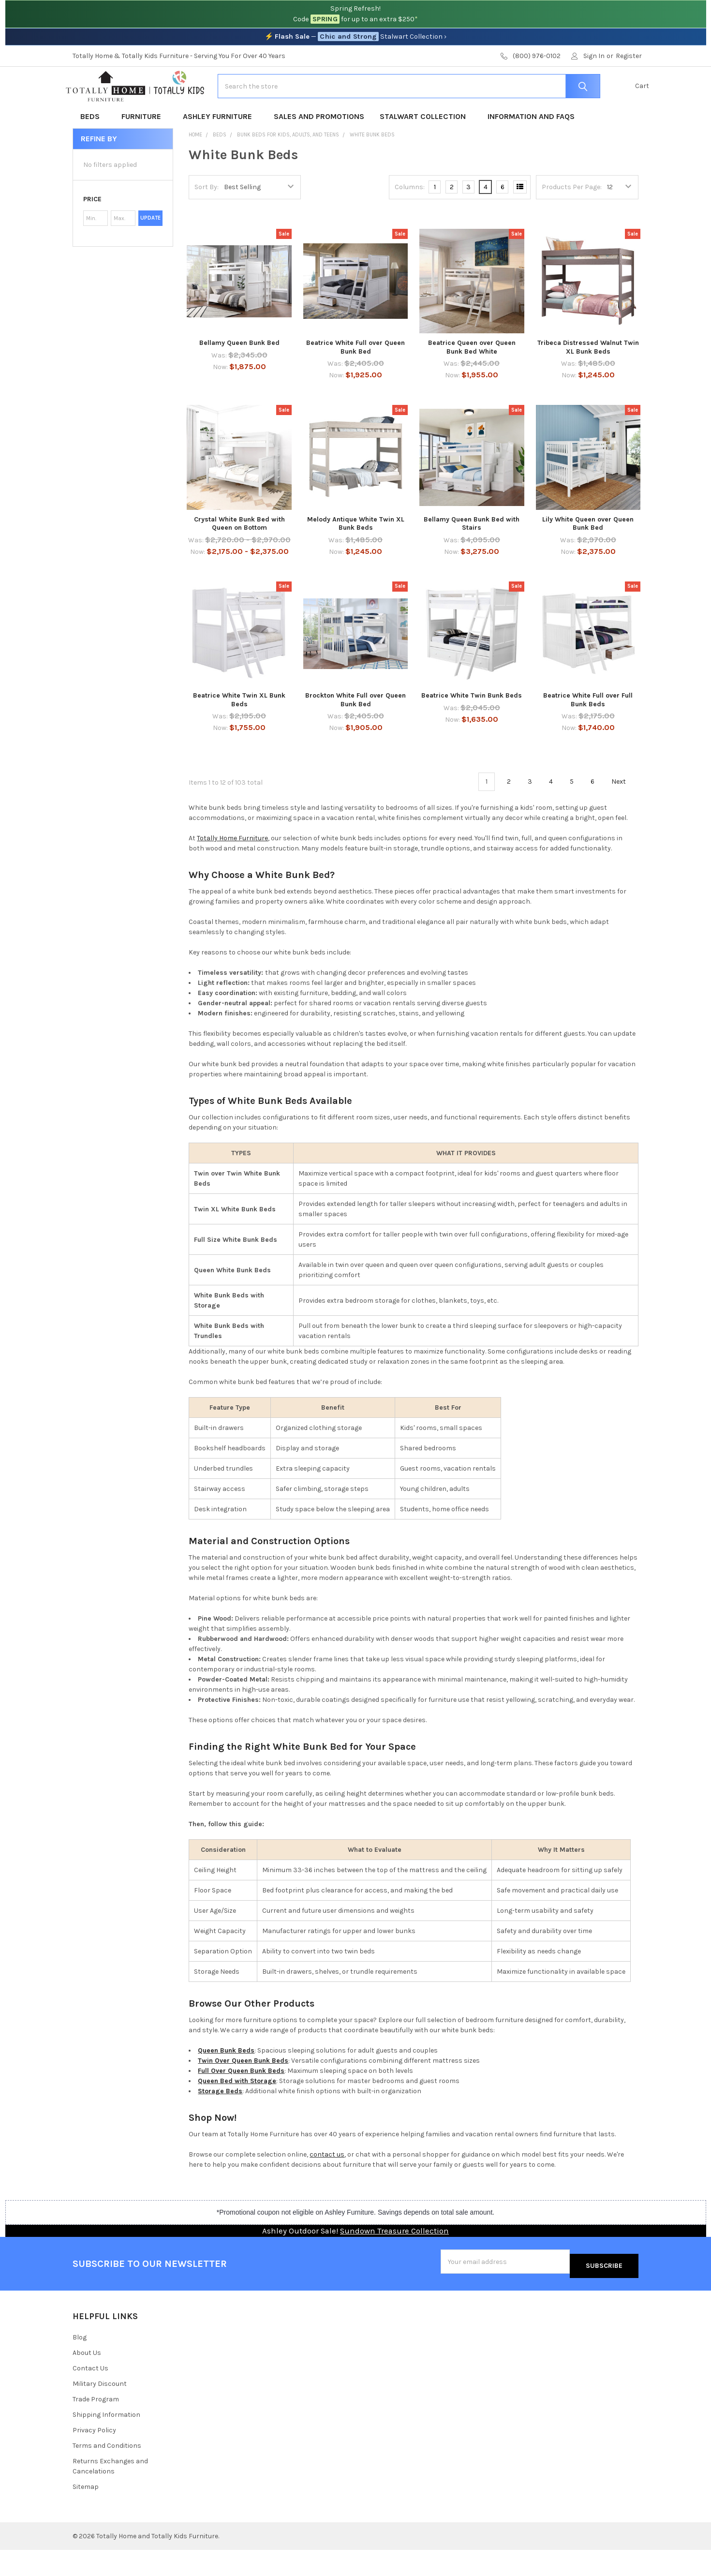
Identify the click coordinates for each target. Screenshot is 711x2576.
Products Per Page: (572, 218)
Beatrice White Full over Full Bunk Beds (588, 730)
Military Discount (100, 2410)
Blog (80, 2364)
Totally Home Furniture (232, 869)
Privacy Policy (94, 2456)
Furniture (144, 147)
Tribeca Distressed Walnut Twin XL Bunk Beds (588, 378)
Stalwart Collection (426, 147)
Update (150, 249)
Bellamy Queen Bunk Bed (239, 374)
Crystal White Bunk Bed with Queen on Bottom (239, 554)
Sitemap (86, 2513)
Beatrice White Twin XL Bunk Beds (239, 730)
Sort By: (206, 218)
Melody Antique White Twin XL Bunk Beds (355, 554)
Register (629, 56)
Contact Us (90, 2395)
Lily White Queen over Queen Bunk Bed (588, 554)
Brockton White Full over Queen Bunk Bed (355, 730)
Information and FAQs (531, 147)
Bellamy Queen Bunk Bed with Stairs (471, 554)
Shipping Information (106, 2441)
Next (624, 813)
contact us (327, 2185)
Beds (93, 147)
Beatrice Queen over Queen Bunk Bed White (472, 378)
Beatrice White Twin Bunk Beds (471, 726)
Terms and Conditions (107, 2472)
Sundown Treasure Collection (394, 2261)
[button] (123, 230)
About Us (87, 2379)
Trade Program (96, 2425)
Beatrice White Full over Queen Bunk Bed (355, 378)
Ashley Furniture (220, 147)
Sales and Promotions (319, 147)
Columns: (410, 218)
